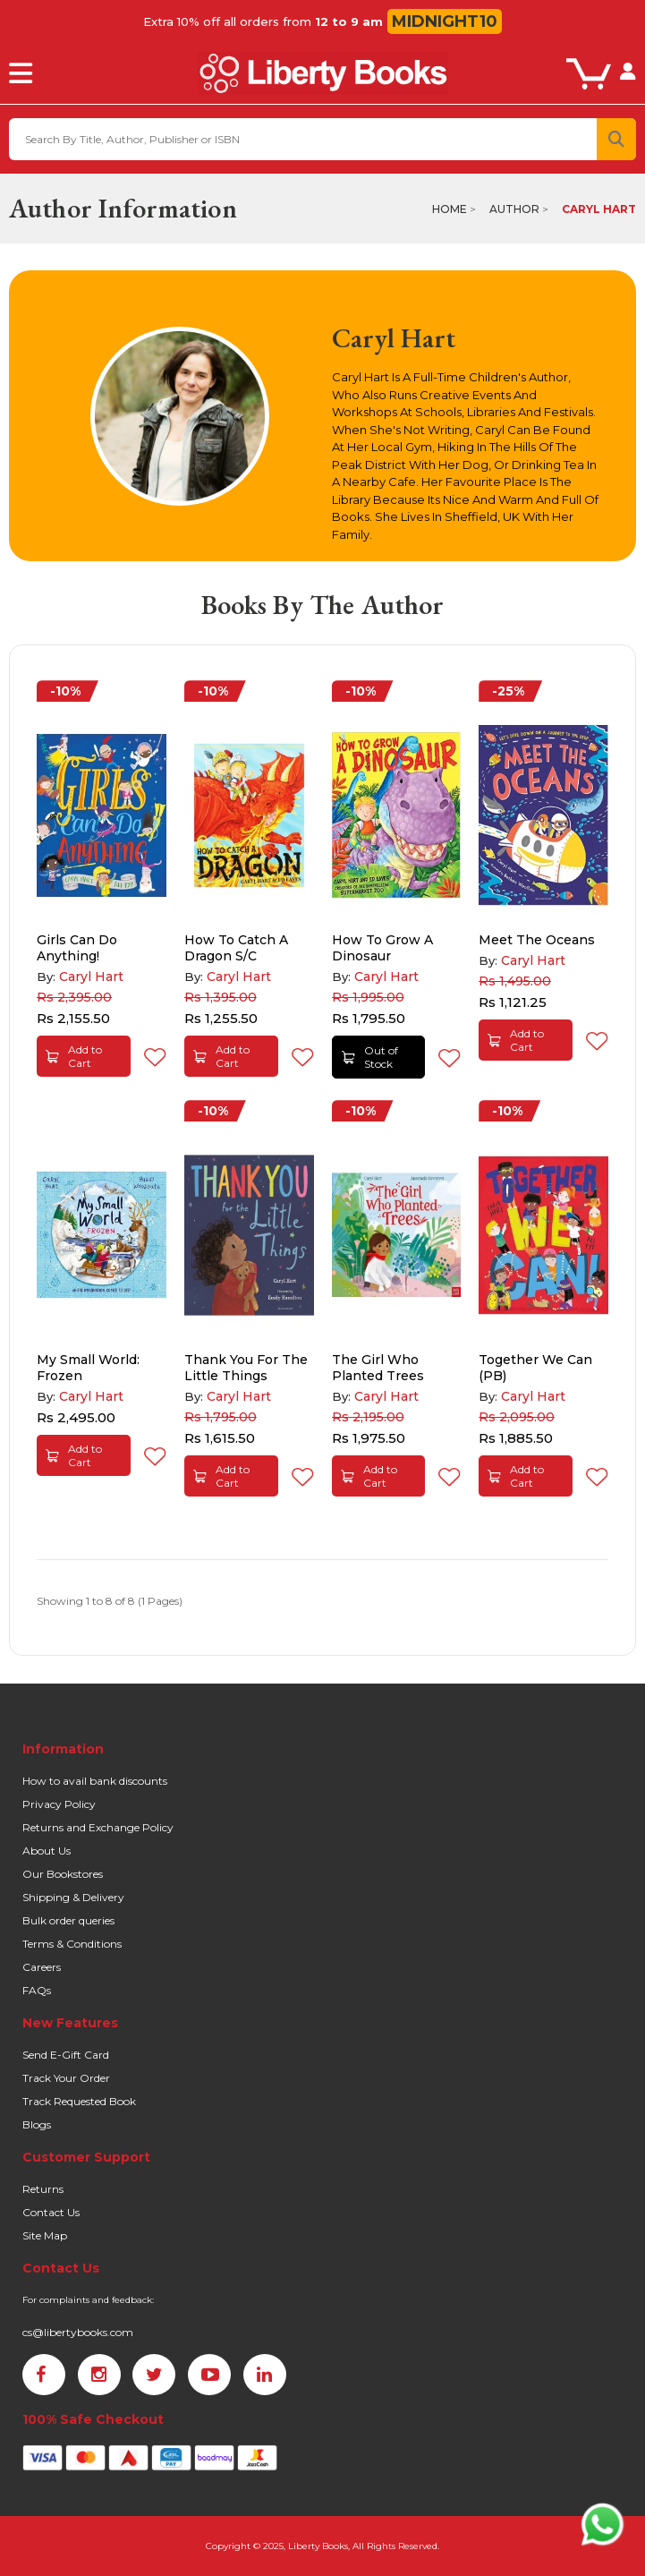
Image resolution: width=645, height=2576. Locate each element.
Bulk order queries (68, 1920)
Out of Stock (370, 1057)
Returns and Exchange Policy (98, 1827)
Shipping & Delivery (73, 1897)
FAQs (36, 1990)
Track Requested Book (79, 2101)
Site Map (44, 2235)
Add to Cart (74, 1056)
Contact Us (51, 2212)
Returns (43, 2189)
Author (514, 209)
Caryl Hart (599, 209)
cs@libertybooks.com (77, 2332)
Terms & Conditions (72, 1943)
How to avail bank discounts (94, 1780)
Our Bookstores (62, 1874)
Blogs (36, 2124)
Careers (41, 1967)
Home (449, 209)
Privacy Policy (59, 1804)
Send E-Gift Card (65, 2054)
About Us (46, 1850)
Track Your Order (66, 2078)
